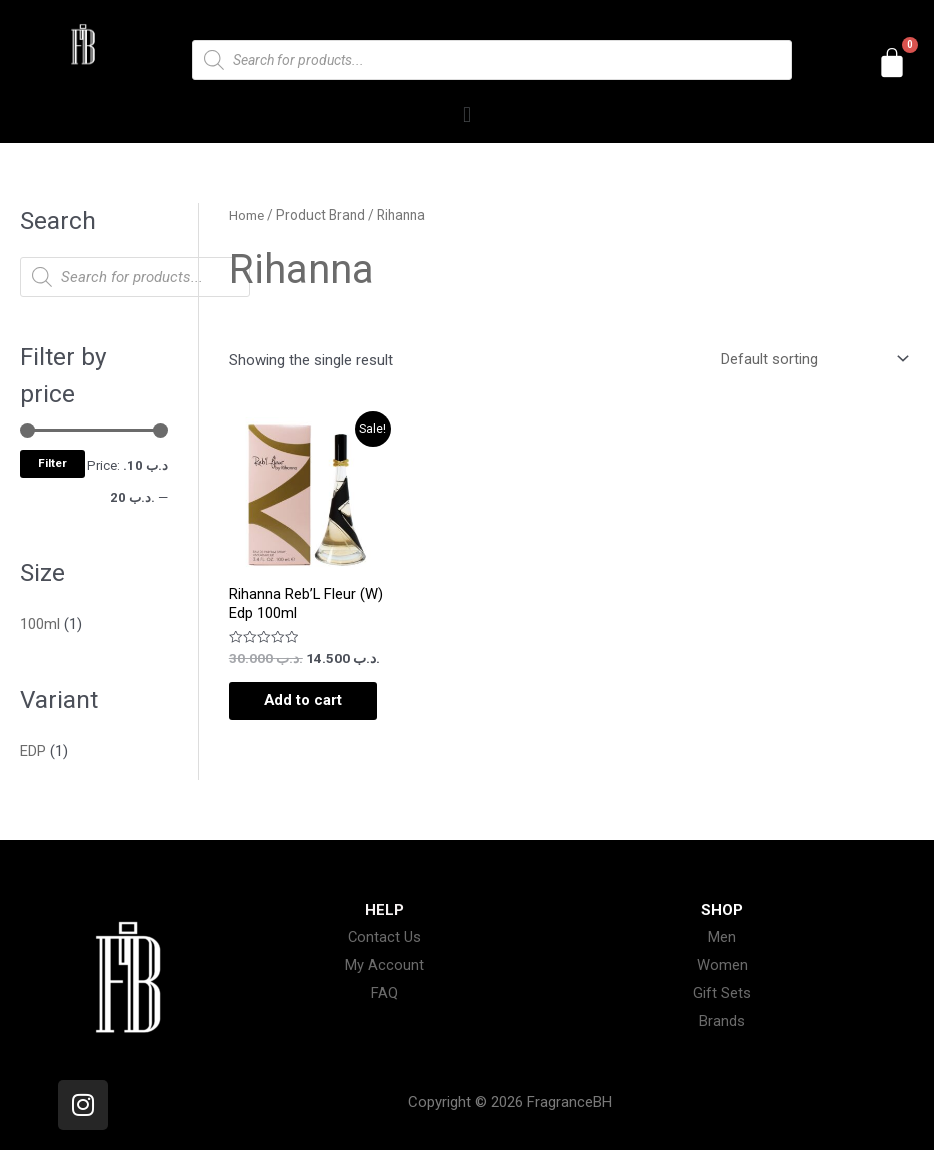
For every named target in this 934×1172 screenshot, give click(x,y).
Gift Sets (722, 1015)
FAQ (384, 1015)
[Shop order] (811, 359)
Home (247, 215)
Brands (722, 1043)
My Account (384, 988)
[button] (466, 114)
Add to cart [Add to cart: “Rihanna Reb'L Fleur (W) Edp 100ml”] (292, 712)
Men (722, 960)
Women (722, 988)
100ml (40, 624)
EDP (33, 750)
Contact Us (385, 960)
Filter (52, 463)
